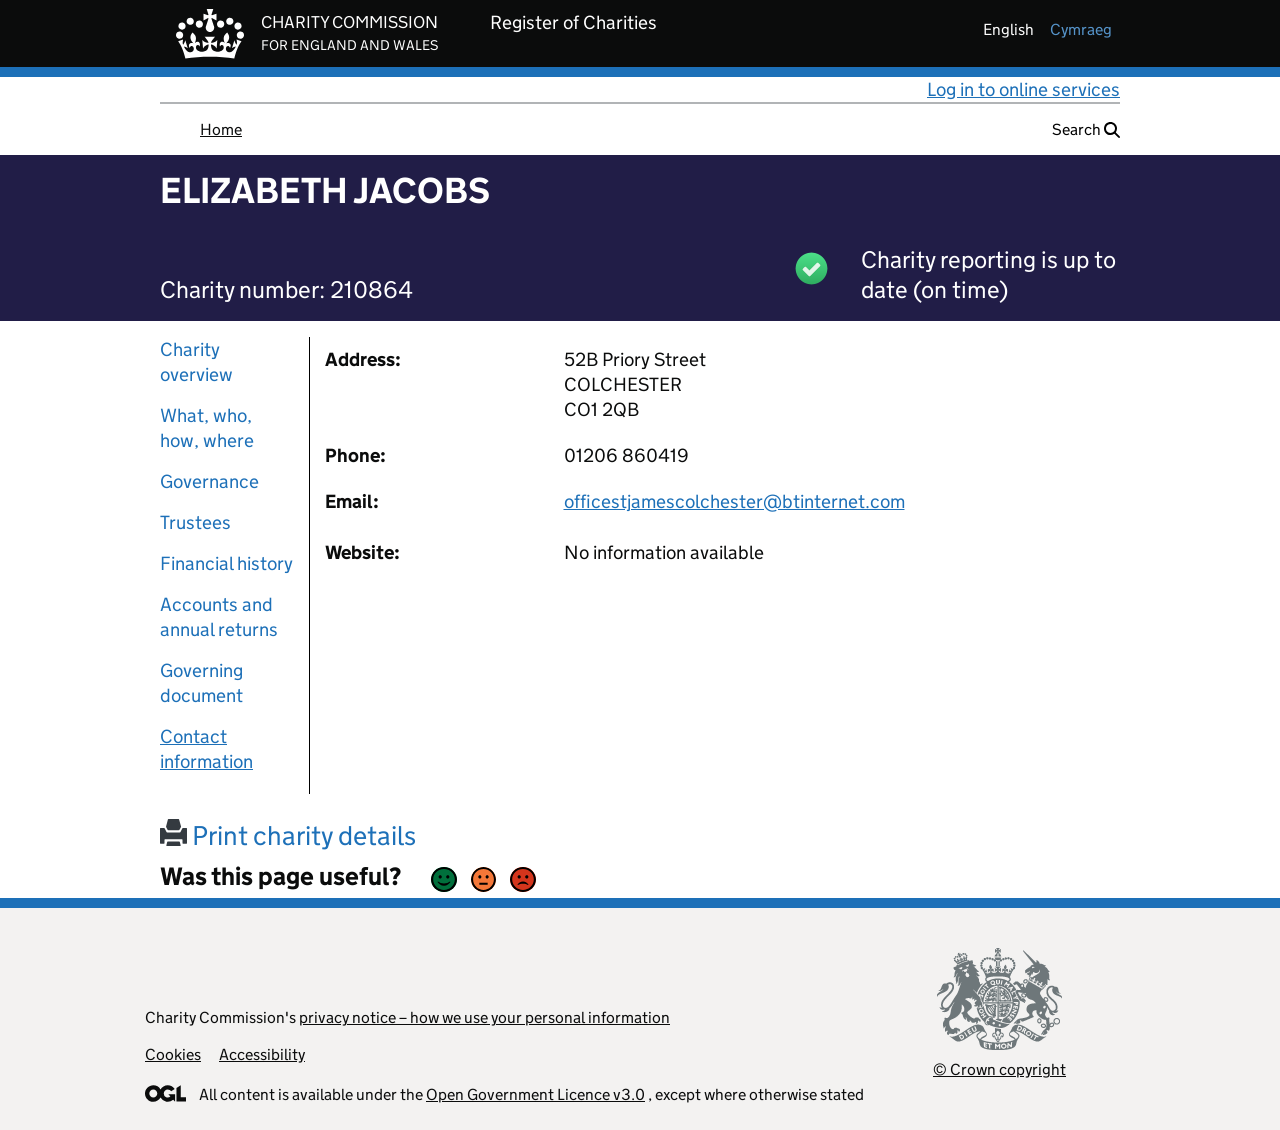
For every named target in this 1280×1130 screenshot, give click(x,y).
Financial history (226, 563)
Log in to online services (1023, 89)
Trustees (195, 522)
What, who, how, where (207, 428)
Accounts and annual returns (219, 617)
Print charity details (288, 835)
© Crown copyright (999, 1069)
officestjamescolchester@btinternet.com (734, 501)
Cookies (173, 1054)
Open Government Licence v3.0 (535, 1094)
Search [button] (1086, 129)
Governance (209, 481)
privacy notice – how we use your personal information (484, 1017)
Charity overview (196, 362)
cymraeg (1081, 29)
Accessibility (262, 1054)
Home (221, 129)
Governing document (201, 683)
